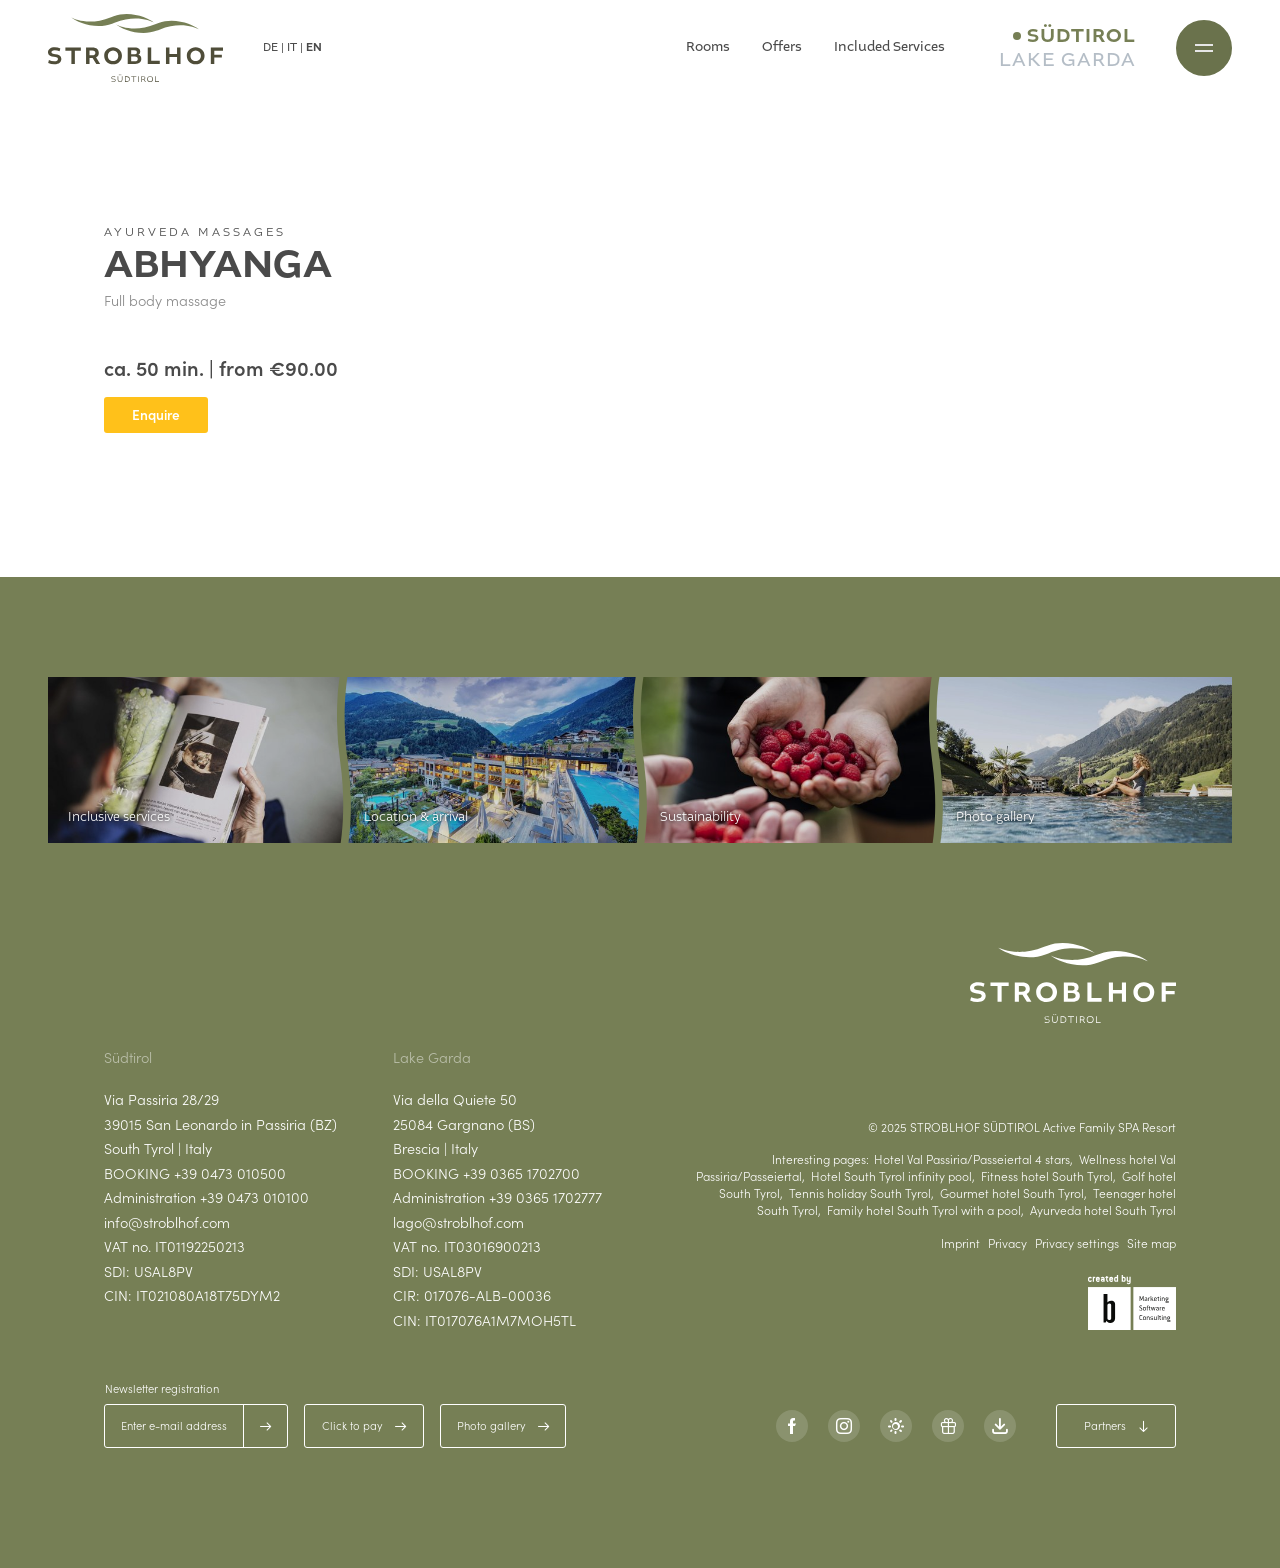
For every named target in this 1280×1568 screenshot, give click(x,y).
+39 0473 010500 (230, 1173)
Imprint (960, 1243)
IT (292, 47)
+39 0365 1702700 (521, 1173)
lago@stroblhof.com (458, 1222)
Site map (1151, 1243)
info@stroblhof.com (167, 1222)
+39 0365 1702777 (545, 1197)
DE (270, 47)
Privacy (1007, 1243)
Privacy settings (1077, 1243)
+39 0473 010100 (254, 1197)
